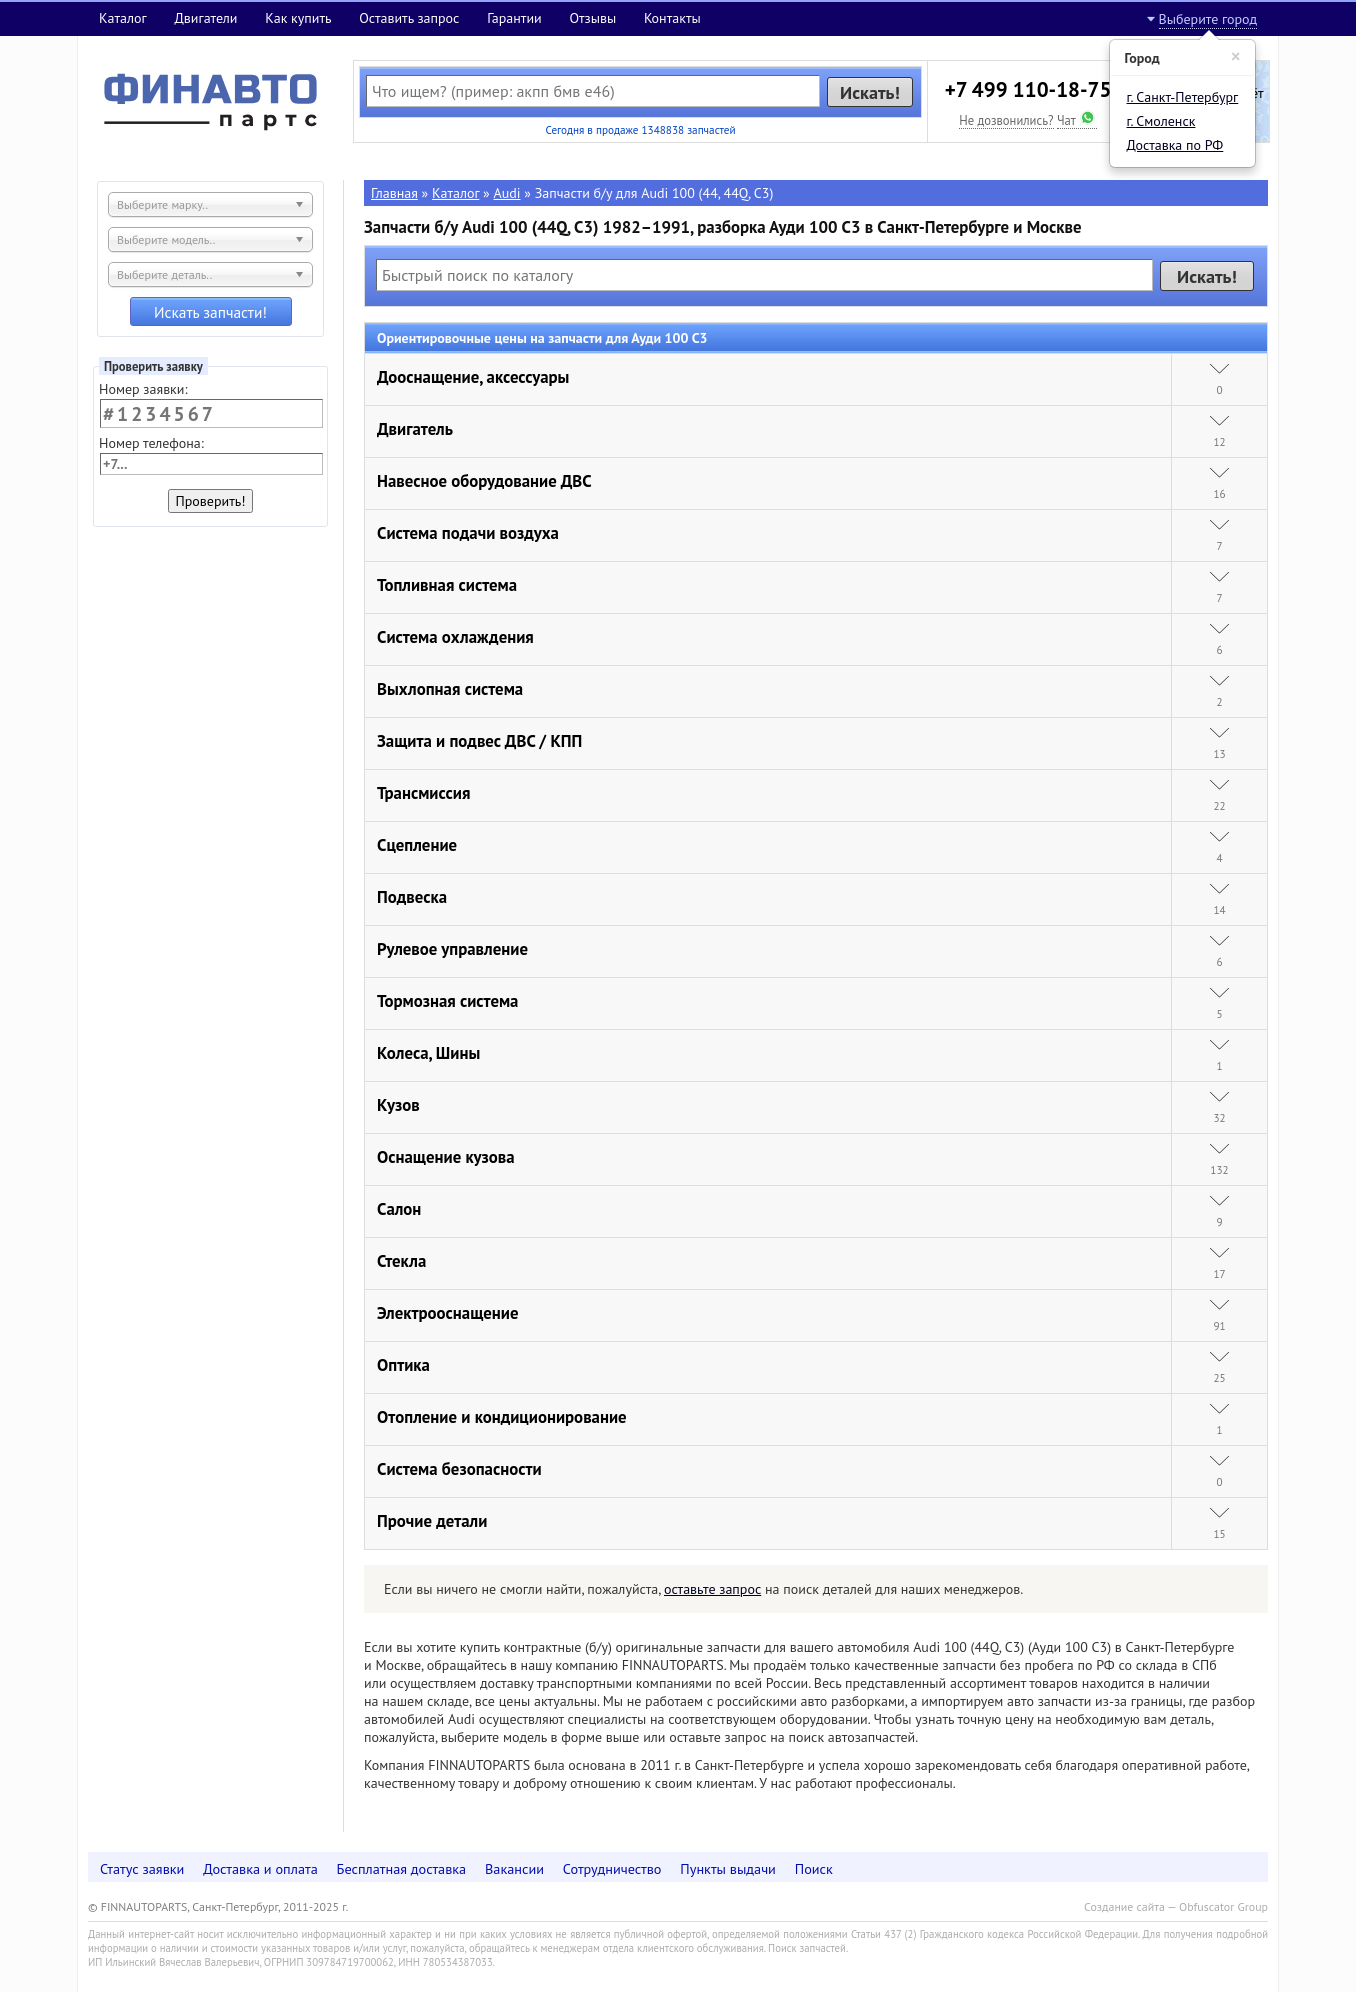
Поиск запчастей (807, 1948)
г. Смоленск (1161, 121)
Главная (394, 193)
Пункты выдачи (728, 1868)
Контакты (672, 18)
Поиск (814, 1868)
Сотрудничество (612, 1868)
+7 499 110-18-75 (1028, 89)
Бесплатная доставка (402, 1868)
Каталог (123, 18)
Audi (507, 193)
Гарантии (514, 18)
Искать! (870, 92)
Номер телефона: (151, 443)
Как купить (298, 18)
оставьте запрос (712, 1589)
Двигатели (205, 18)
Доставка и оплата (260, 1868)
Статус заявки (142, 1868)
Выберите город (1208, 19)
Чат (1077, 120)
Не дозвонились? (1006, 120)
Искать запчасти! (210, 312)
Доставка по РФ (1175, 145)
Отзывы (592, 18)
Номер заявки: (143, 389)
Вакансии (514, 1868)
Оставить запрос (409, 18)
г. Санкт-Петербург (1183, 97)
